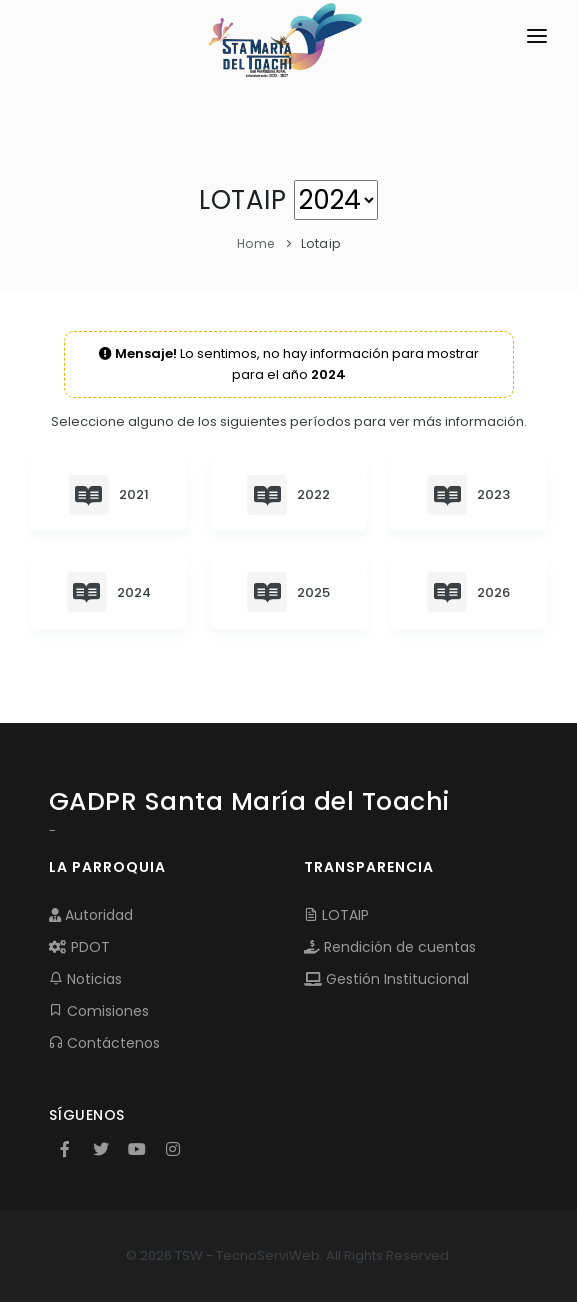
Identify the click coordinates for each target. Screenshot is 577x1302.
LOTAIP (336, 915)
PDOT (79, 947)
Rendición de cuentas (390, 947)
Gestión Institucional (386, 979)
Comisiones (99, 1011)
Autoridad (91, 915)
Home (256, 243)
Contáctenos (104, 1043)
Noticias (85, 979)
